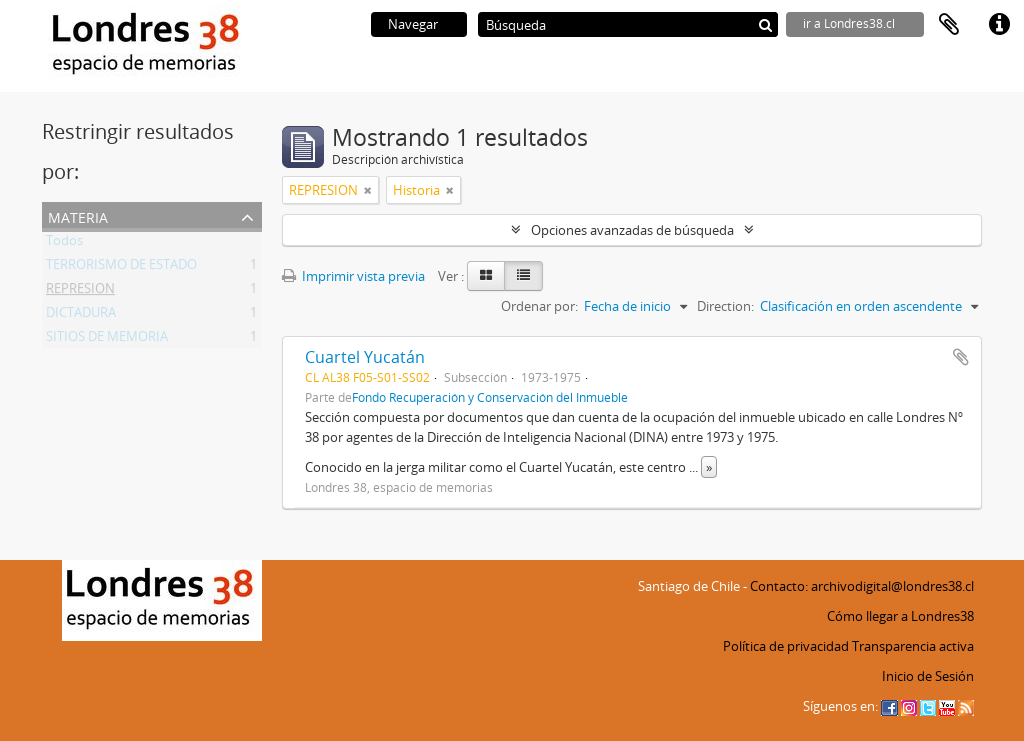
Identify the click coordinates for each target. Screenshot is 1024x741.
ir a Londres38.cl (849, 23)
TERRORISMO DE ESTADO (121, 268)
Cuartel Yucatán (365, 357)
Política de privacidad (786, 646)
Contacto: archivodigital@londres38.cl (862, 586)
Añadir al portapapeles (961, 357)
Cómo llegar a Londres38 (900, 616)
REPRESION (80, 292)
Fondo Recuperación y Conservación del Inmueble (490, 397)
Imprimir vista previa (353, 276)
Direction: (725, 306)
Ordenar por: (539, 306)
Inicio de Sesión (928, 676)
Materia (78, 215)
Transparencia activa (913, 646)
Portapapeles (949, 25)
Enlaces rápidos (999, 25)
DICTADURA (81, 316)
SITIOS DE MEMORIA (107, 340)
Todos (64, 244)
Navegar (413, 24)
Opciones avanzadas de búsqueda (632, 230)
